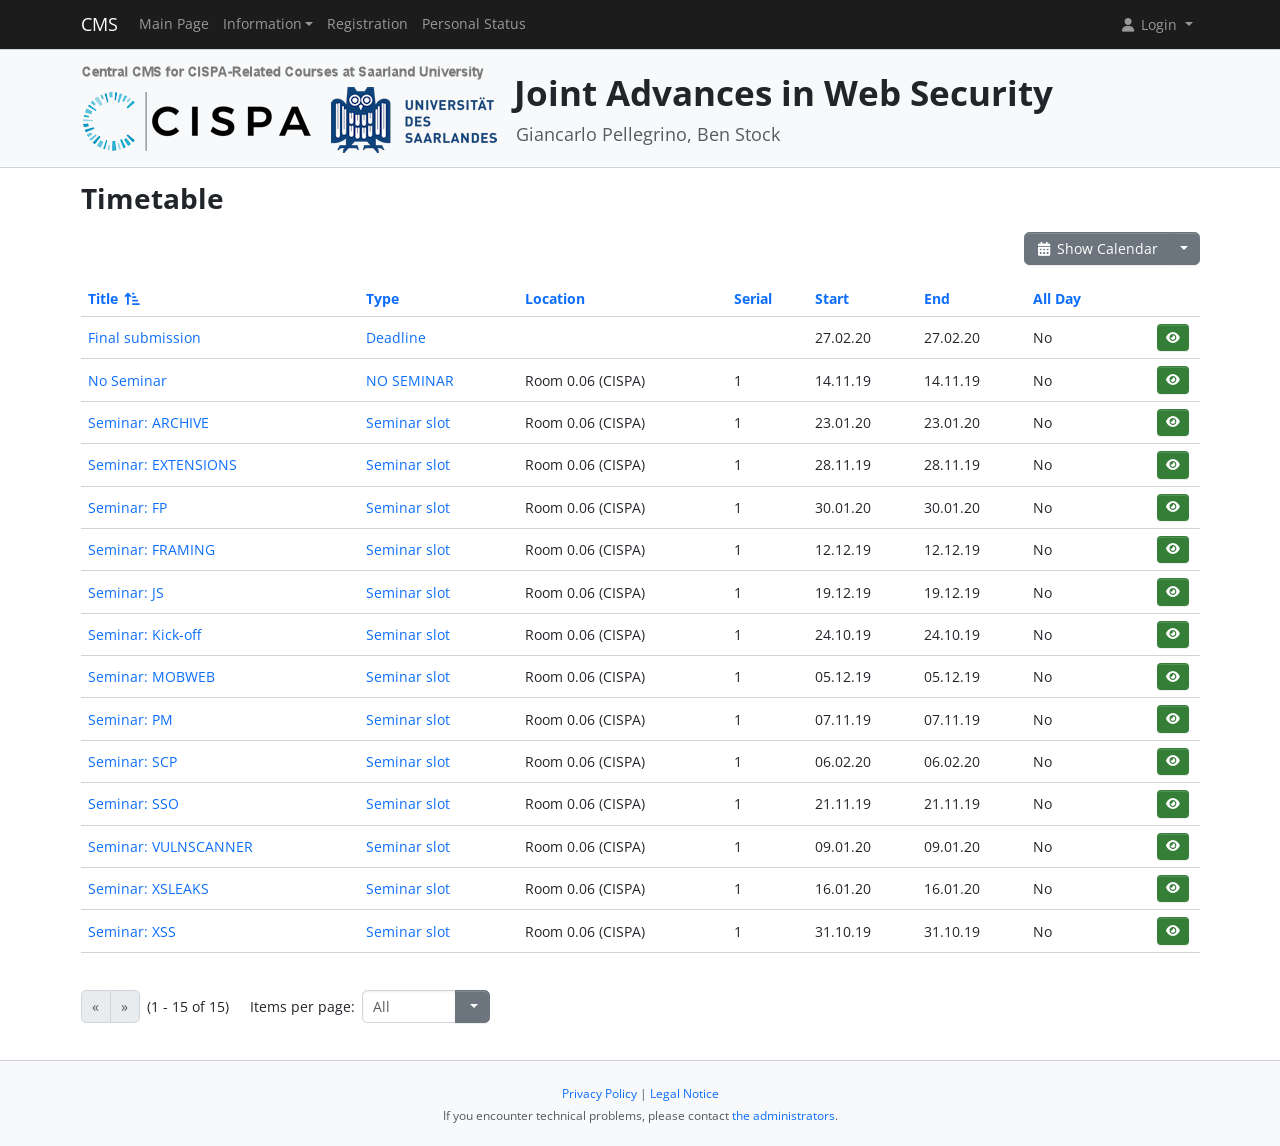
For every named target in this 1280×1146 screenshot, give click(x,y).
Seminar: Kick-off (144, 634)
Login (1150, 24)
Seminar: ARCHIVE (148, 422)
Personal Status (474, 24)
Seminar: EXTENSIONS (162, 464)
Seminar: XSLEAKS (148, 888)
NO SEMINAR (410, 380)
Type (382, 298)
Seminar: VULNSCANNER (170, 846)
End (937, 298)
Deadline (396, 337)
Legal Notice (684, 1093)
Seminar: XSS (132, 931)
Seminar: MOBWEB (151, 676)
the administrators (783, 1115)
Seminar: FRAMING (151, 549)
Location (555, 298)
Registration (367, 24)
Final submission (144, 337)
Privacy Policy (599, 1093)
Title (112, 298)
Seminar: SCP (132, 761)
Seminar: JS (126, 592)
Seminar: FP (127, 507)
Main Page (174, 24)
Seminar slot (408, 422)
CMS (99, 24)
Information (262, 24)
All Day (1057, 298)
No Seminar (127, 380)
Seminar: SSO (133, 803)
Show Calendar (1097, 248)
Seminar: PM (130, 719)
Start (832, 298)
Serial (753, 298)
